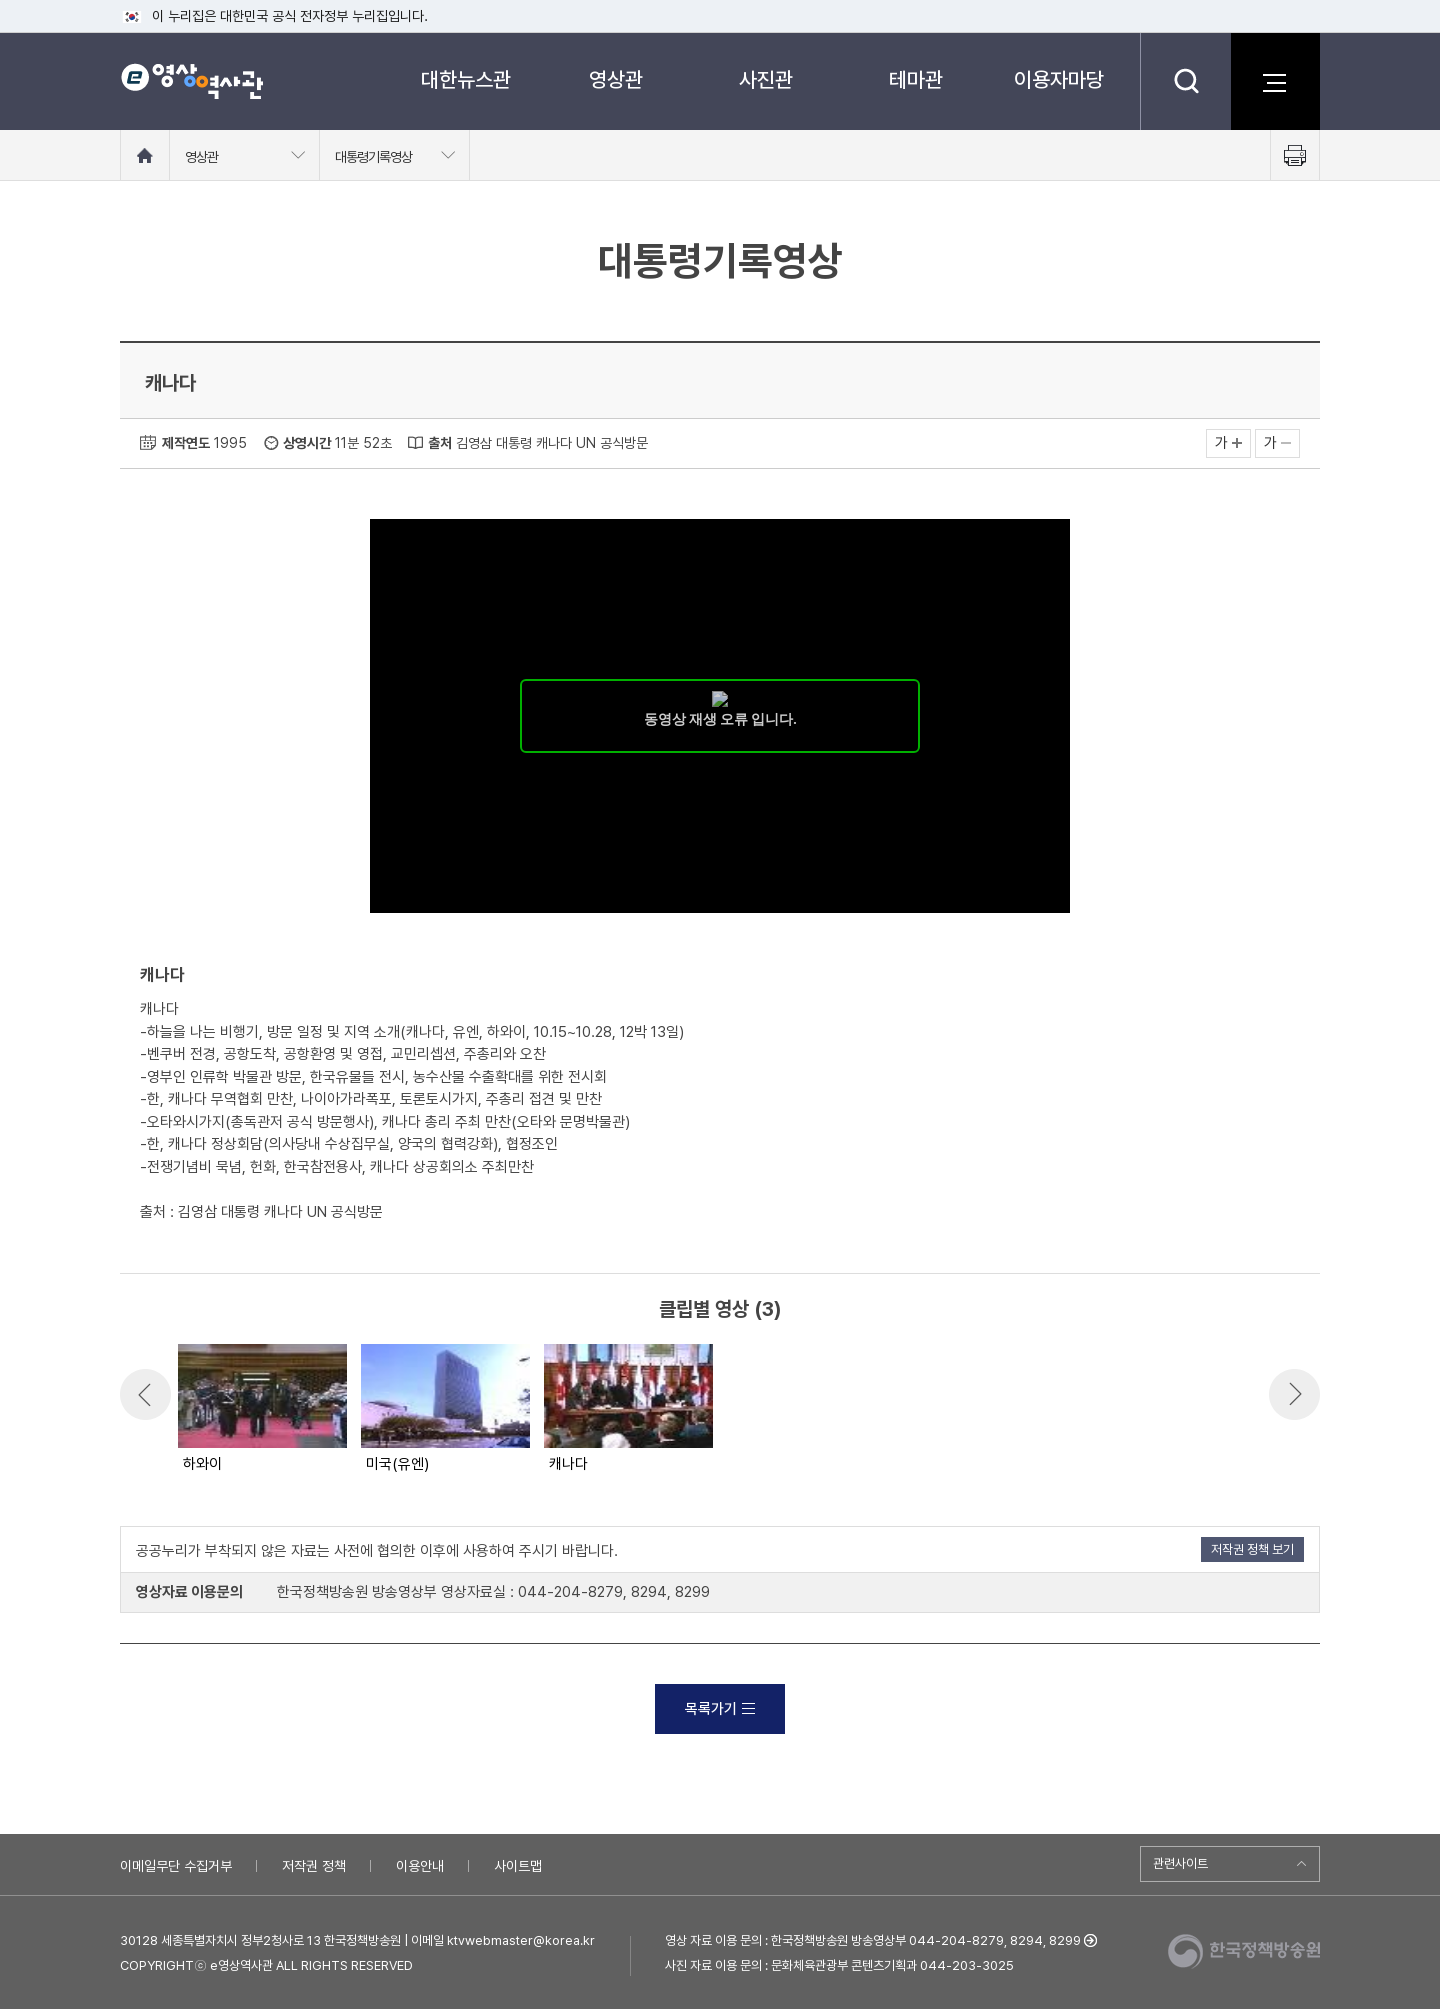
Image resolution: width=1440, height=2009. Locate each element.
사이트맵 (518, 1866)
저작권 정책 (314, 1866)
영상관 (616, 79)
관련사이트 (1180, 1863)
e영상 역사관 (191, 81)
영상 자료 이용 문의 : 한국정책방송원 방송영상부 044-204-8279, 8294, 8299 (873, 1940)
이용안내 (420, 1866)
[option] (261, 1410)
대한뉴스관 (466, 79)
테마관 (916, 79)
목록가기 (720, 1709)
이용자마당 (1059, 79)
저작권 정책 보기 (1252, 1549)
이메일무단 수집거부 (176, 1866)
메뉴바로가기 (0, 0)
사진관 (766, 79)
